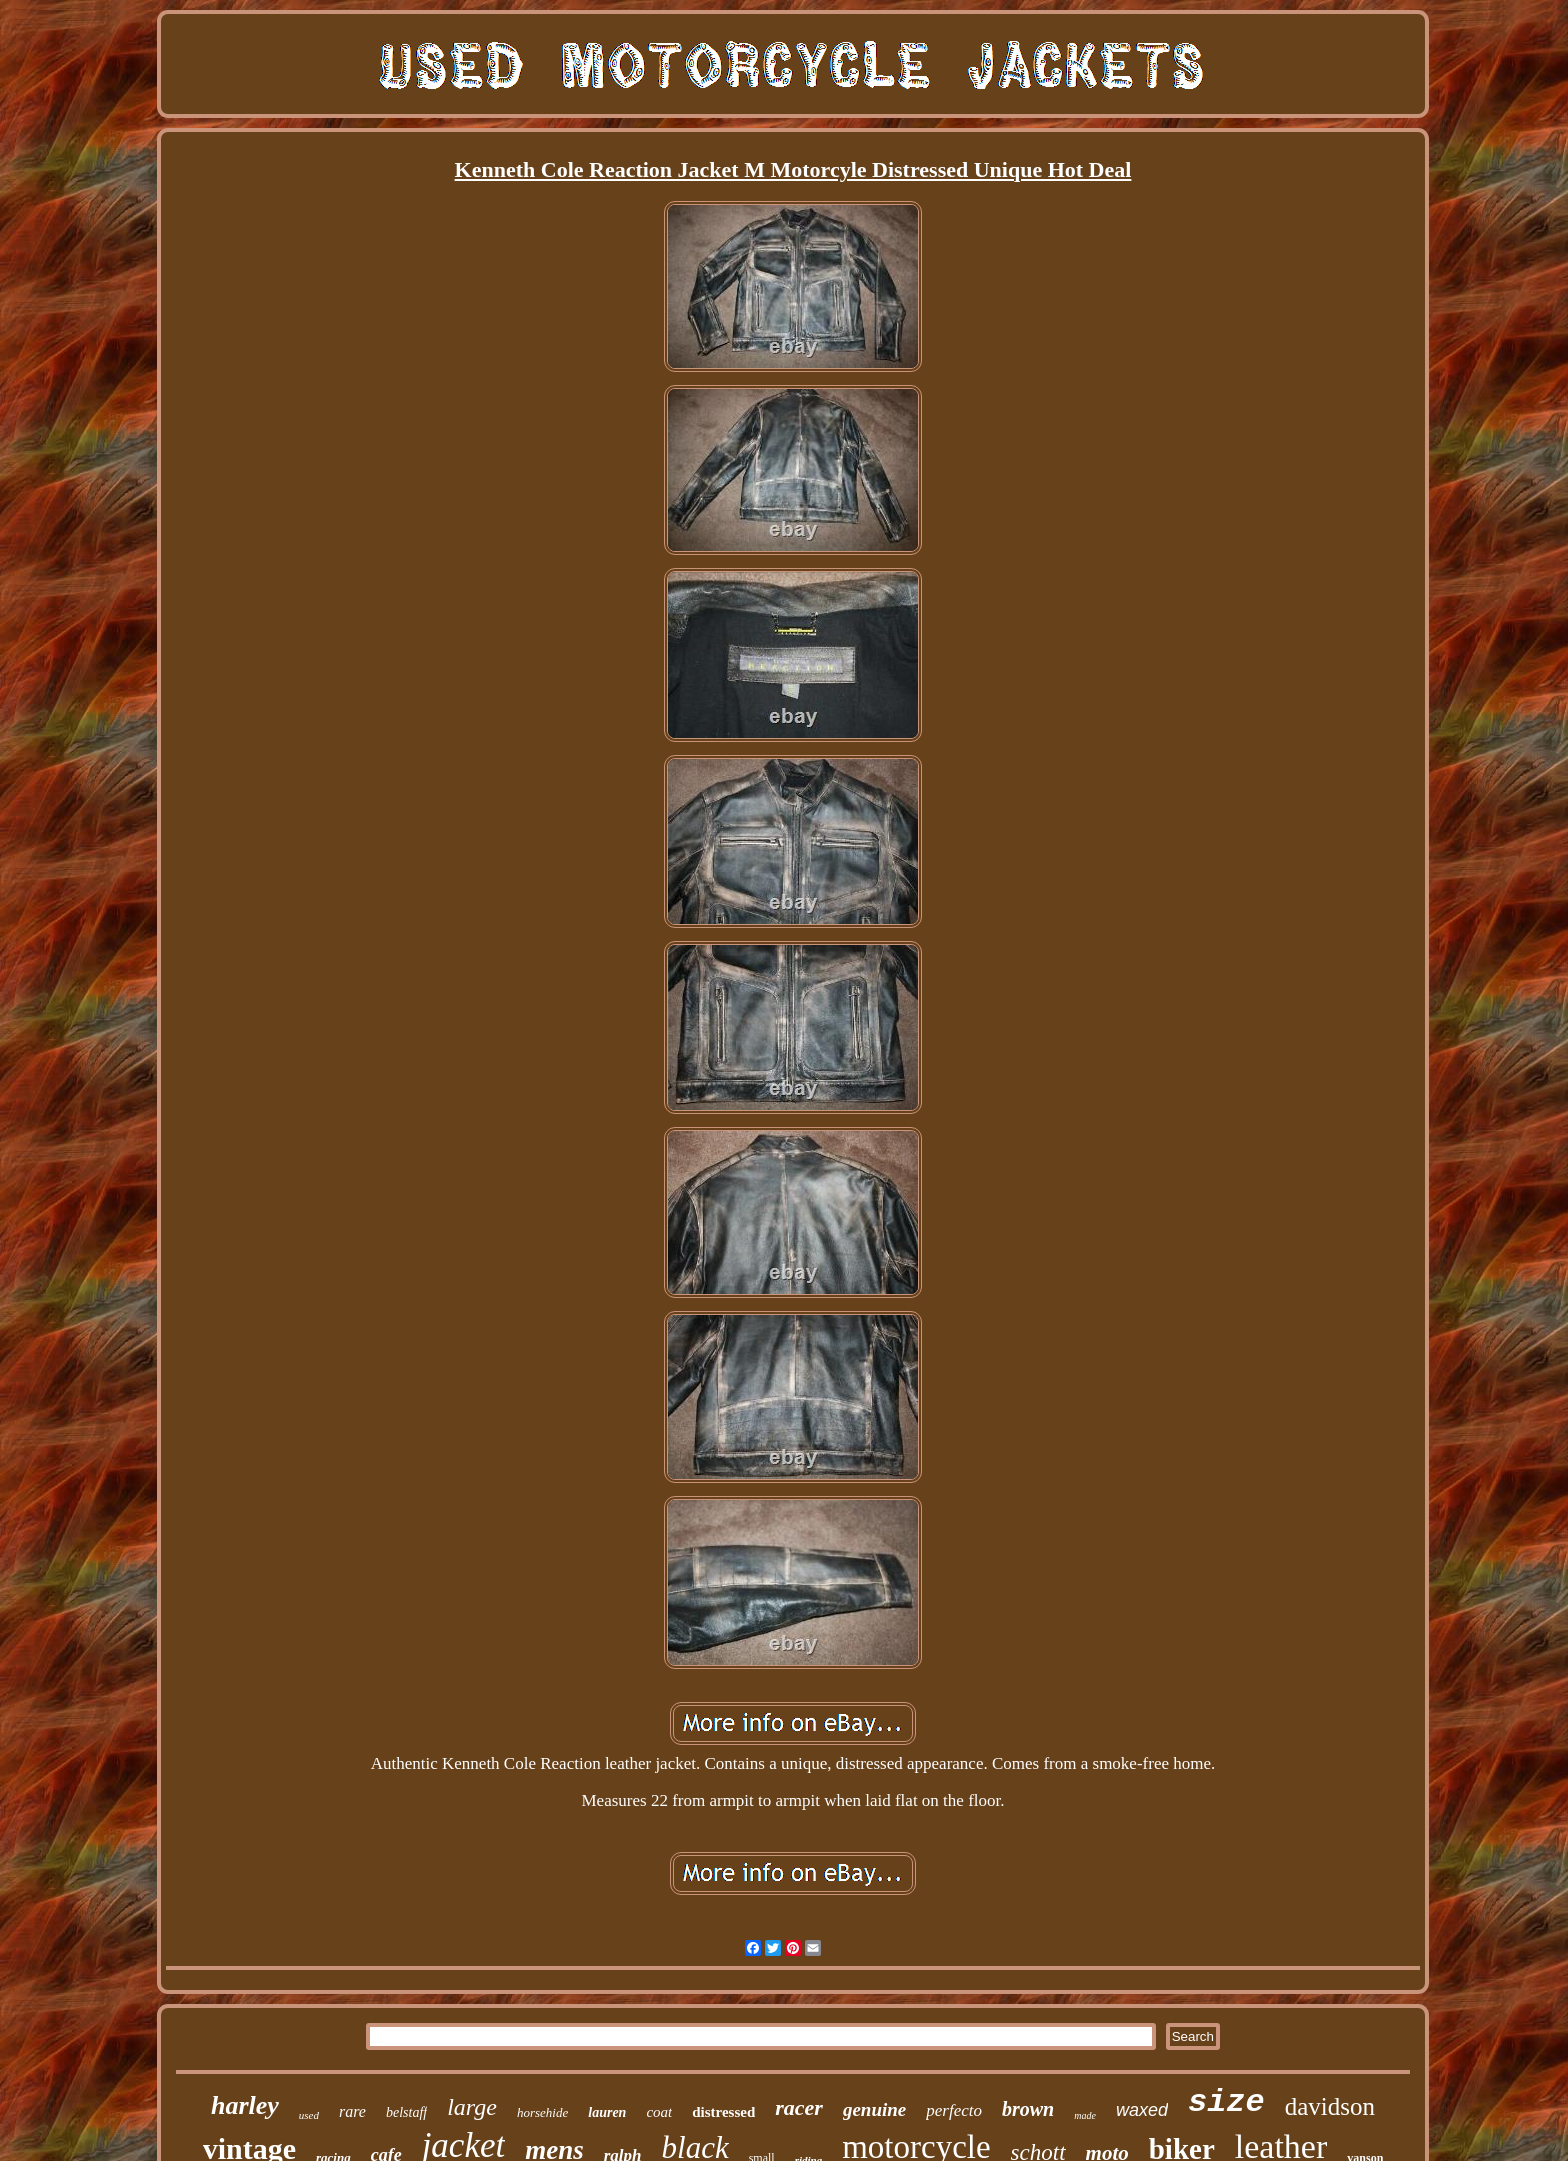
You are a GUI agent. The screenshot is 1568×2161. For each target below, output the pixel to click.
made (1085, 2115)
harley (245, 2105)
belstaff (406, 2112)
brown (1028, 2109)
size (1226, 2102)
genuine (874, 2109)
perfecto (954, 2110)
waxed (1142, 2110)
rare (352, 2111)
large (472, 2107)
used (309, 2115)
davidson (1330, 2106)
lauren (607, 2112)
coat (659, 2112)
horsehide (542, 2112)
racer (799, 2107)
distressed (723, 2112)
